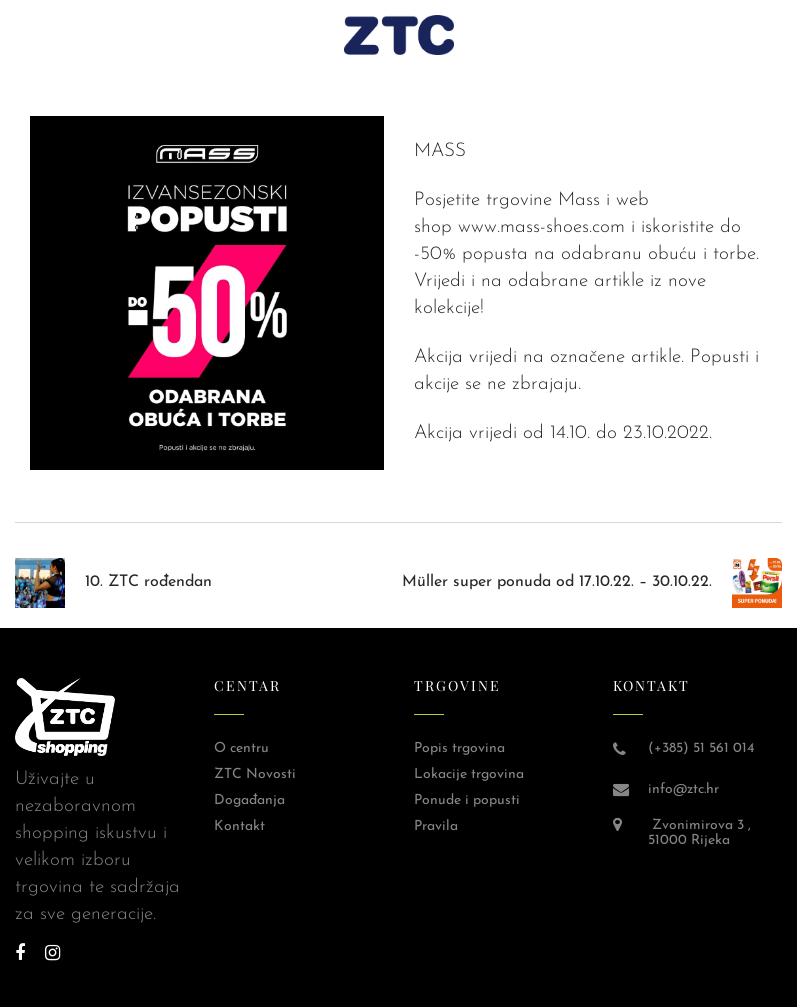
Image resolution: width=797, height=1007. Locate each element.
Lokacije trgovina (469, 774)
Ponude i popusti (467, 800)
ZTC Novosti (255, 774)
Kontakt (239, 826)
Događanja (249, 800)
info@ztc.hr (683, 789)
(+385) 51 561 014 (701, 748)
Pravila (436, 826)
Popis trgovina (459, 748)
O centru (241, 748)
